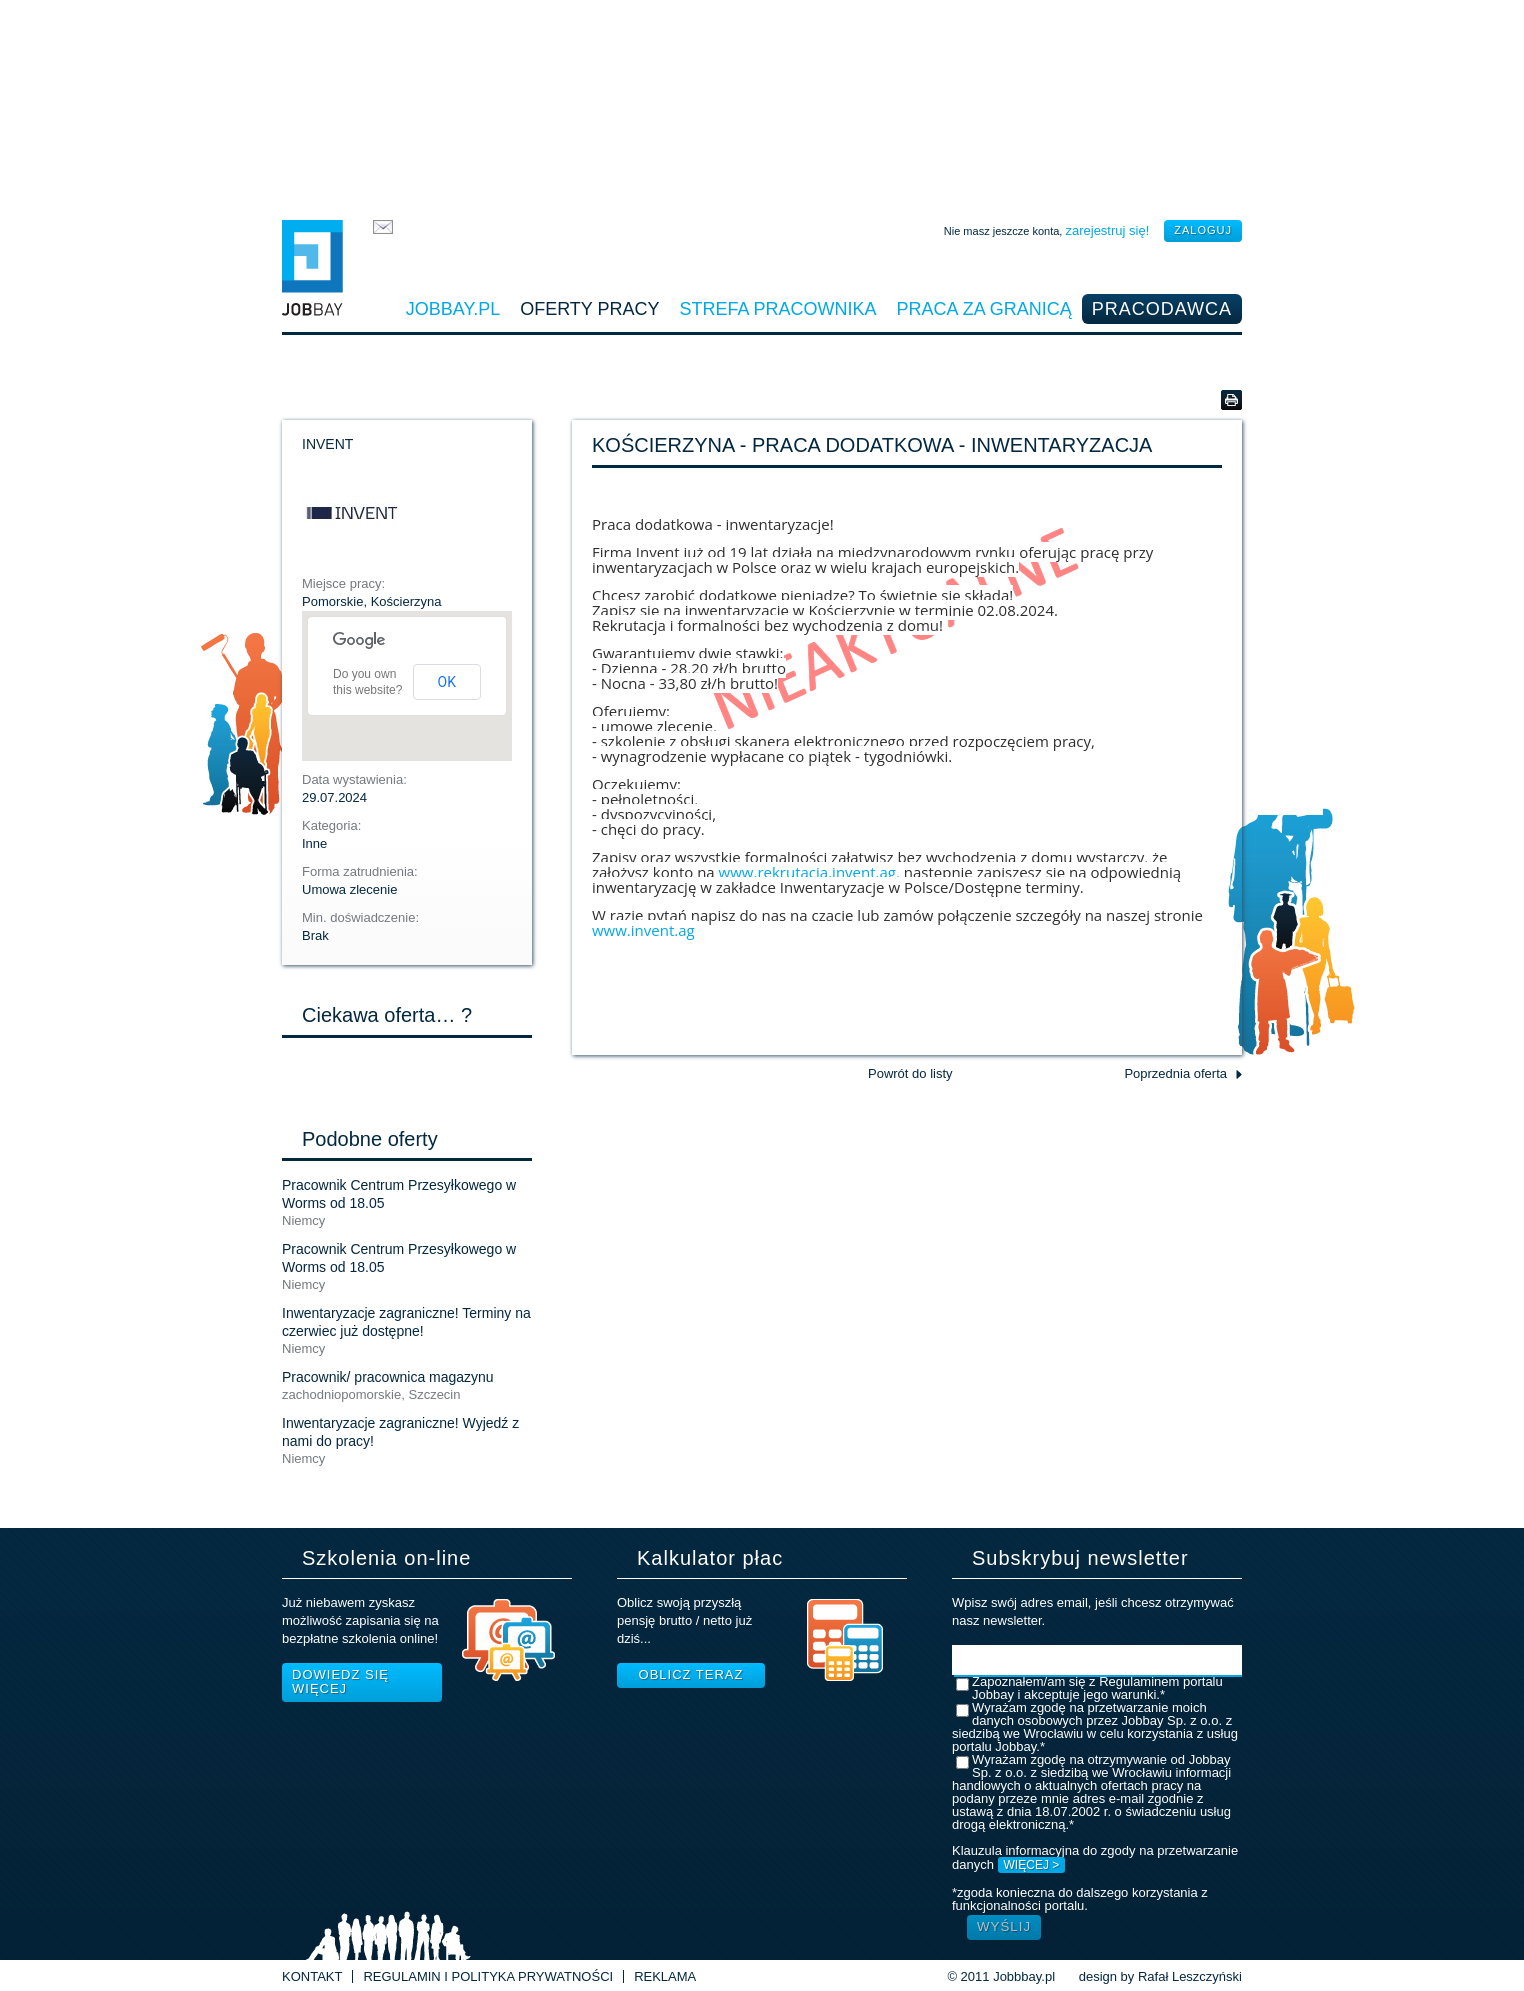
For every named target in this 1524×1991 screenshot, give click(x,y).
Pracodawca (1162, 309)
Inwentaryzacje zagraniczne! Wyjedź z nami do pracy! (400, 1432)
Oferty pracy (589, 309)
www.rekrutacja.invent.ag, (807, 872)
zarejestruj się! (1107, 230)
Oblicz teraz (691, 1674)
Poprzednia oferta (1175, 1073)
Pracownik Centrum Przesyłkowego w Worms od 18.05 (399, 1194)
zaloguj (1203, 230)
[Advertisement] (762, 105)
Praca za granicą (984, 309)
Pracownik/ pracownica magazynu (388, 1377)
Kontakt (312, 1976)
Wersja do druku (1231, 400)
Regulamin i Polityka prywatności (488, 1976)
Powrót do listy (910, 1073)
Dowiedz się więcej (340, 1681)
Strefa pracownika (778, 309)
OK (447, 682)
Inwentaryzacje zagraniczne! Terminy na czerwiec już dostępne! (406, 1322)
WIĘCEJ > (1032, 1865)
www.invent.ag (643, 930)
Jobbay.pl (453, 309)
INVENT (327, 444)
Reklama (665, 1976)
